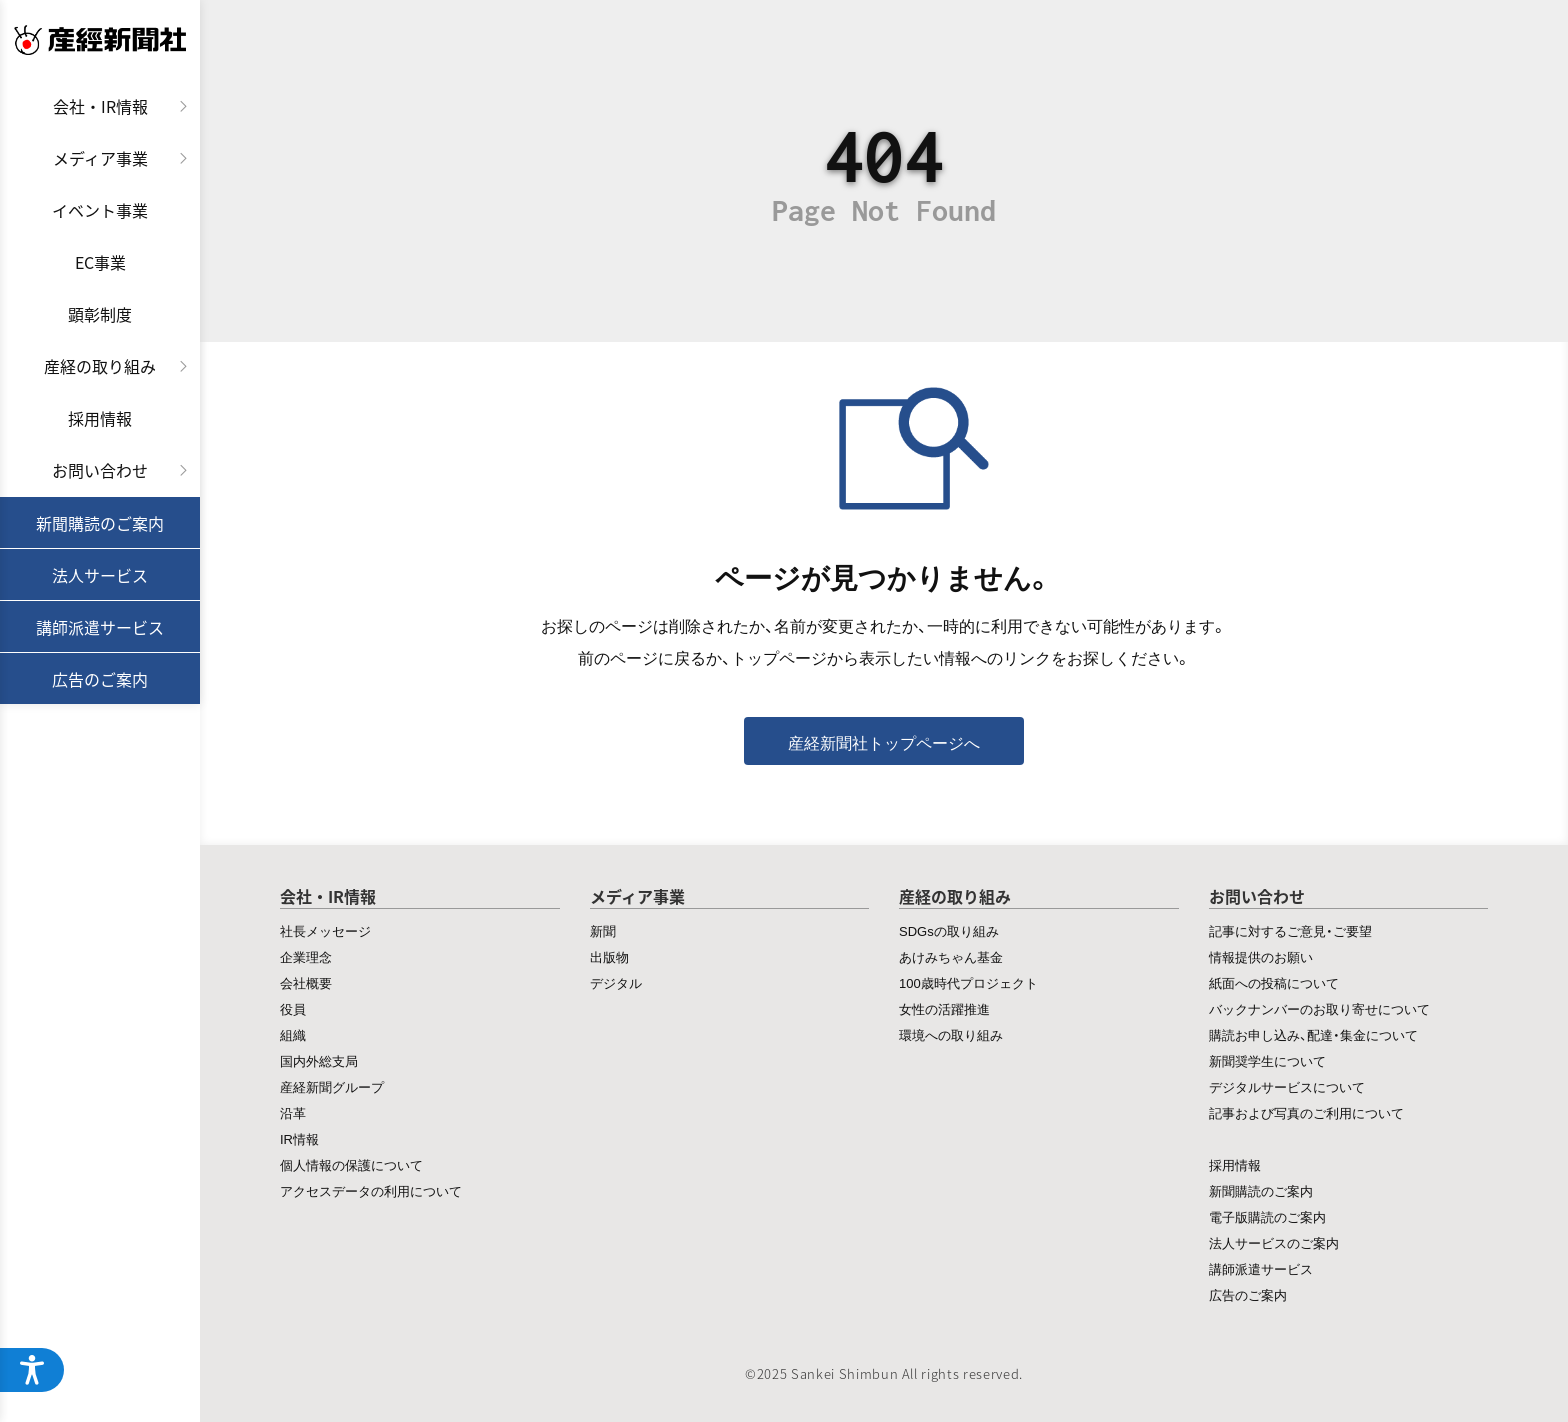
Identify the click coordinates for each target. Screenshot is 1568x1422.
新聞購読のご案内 (100, 523)
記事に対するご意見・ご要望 (1290, 930)
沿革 (293, 1112)
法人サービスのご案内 (1274, 1242)
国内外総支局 (319, 1060)
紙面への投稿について (1274, 982)
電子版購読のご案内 (1267, 1216)
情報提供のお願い (1261, 956)
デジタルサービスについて (1287, 1086)
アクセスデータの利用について (371, 1190)
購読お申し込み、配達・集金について (1313, 1034)
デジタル (616, 982)
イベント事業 (100, 210)
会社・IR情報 (100, 106)
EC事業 (100, 262)
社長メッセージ (325, 930)
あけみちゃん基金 (951, 956)
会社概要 (306, 982)
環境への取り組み (951, 1034)
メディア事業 (100, 158)
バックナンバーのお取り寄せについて (1319, 1008)
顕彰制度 (100, 314)
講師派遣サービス (100, 627)
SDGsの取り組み (949, 930)
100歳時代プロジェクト (968, 982)
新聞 (603, 930)
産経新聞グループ (332, 1086)
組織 (293, 1034)
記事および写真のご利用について (1306, 1112)
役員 (293, 1008)
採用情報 (100, 418)
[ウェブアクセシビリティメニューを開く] (32, 1370)
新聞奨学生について (1267, 1060)
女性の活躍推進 (944, 1008)
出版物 (609, 956)
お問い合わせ (100, 470)
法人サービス (100, 575)
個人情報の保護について (351, 1164)
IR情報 (299, 1138)
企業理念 (306, 956)
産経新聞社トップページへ (884, 742)
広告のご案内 (100, 679)
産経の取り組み (100, 366)
